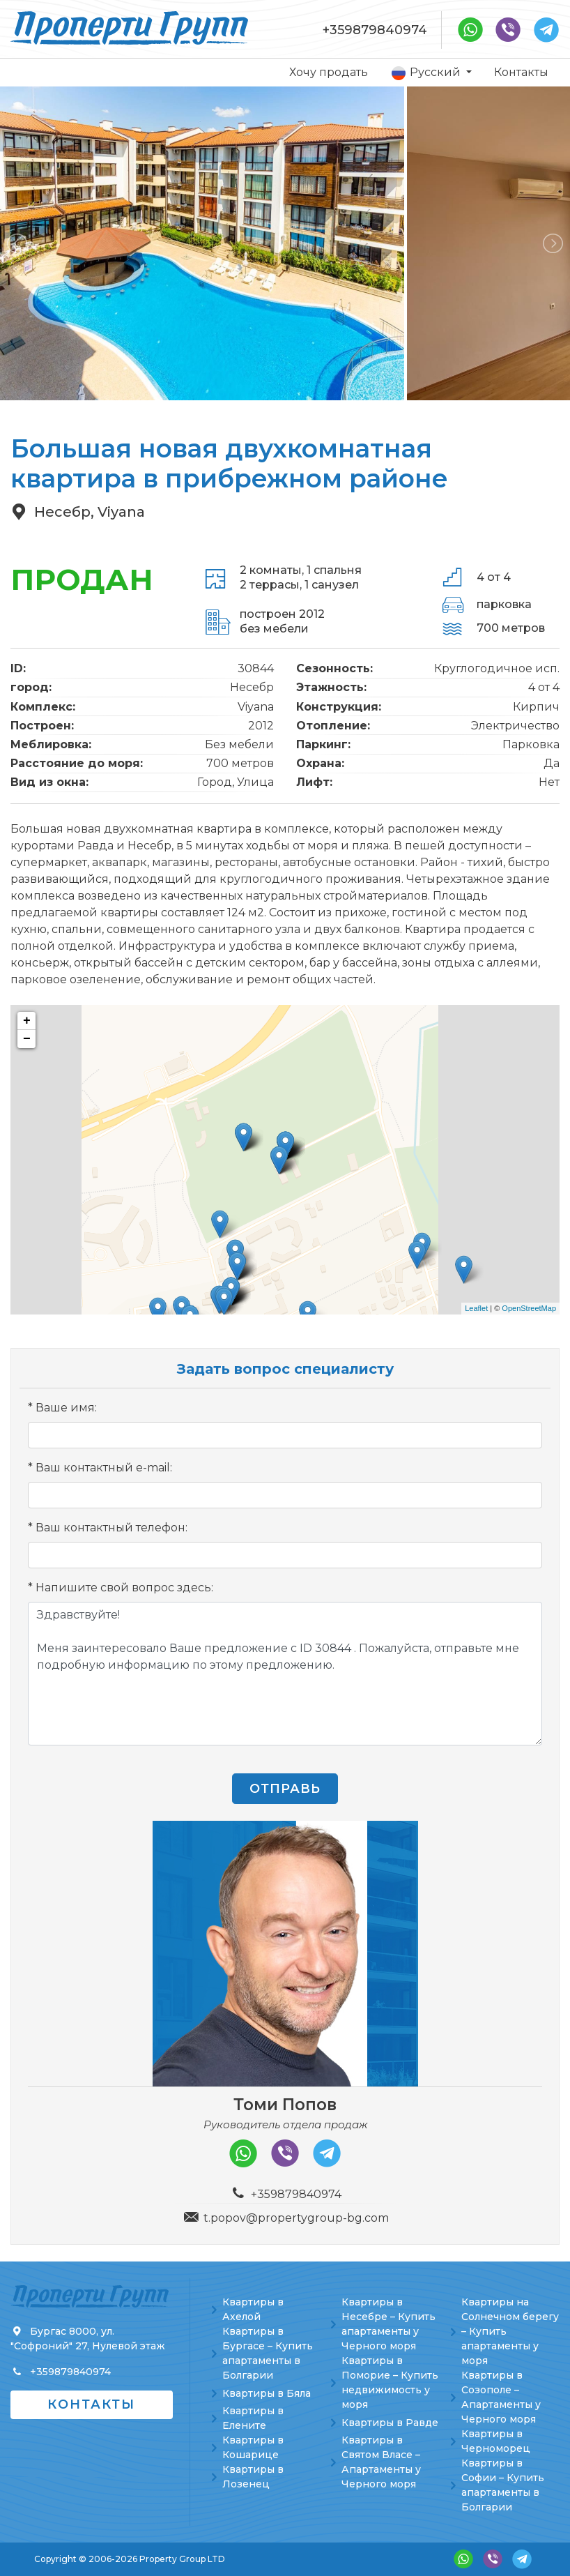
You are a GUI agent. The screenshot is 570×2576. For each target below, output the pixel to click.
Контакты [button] (91, 2404)
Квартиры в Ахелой (253, 2309)
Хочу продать (328, 72)
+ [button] (27, 1021)
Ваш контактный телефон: (111, 1527)
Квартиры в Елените (253, 2418)
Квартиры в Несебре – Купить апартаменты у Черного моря (388, 2324)
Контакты (521, 72)
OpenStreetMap (529, 1308)
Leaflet (476, 1308)
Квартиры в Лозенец (253, 2476)
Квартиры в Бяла (266, 2393)
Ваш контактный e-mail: (104, 1467)
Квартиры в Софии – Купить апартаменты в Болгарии (502, 2485)
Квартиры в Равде (389, 2422)
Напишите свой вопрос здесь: (124, 1587)
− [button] (27, 1039)
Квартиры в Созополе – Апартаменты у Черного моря (501, 2397)
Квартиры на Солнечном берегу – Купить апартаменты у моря (510, 2331)
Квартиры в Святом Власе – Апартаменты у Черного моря (381, 2462)
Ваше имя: (66, 1407)
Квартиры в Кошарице (253, 2447)
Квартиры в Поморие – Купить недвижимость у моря (389, 2382)
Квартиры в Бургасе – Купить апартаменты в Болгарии (267, 2353)
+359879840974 (375, 30)
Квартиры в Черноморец (495, 2441)
